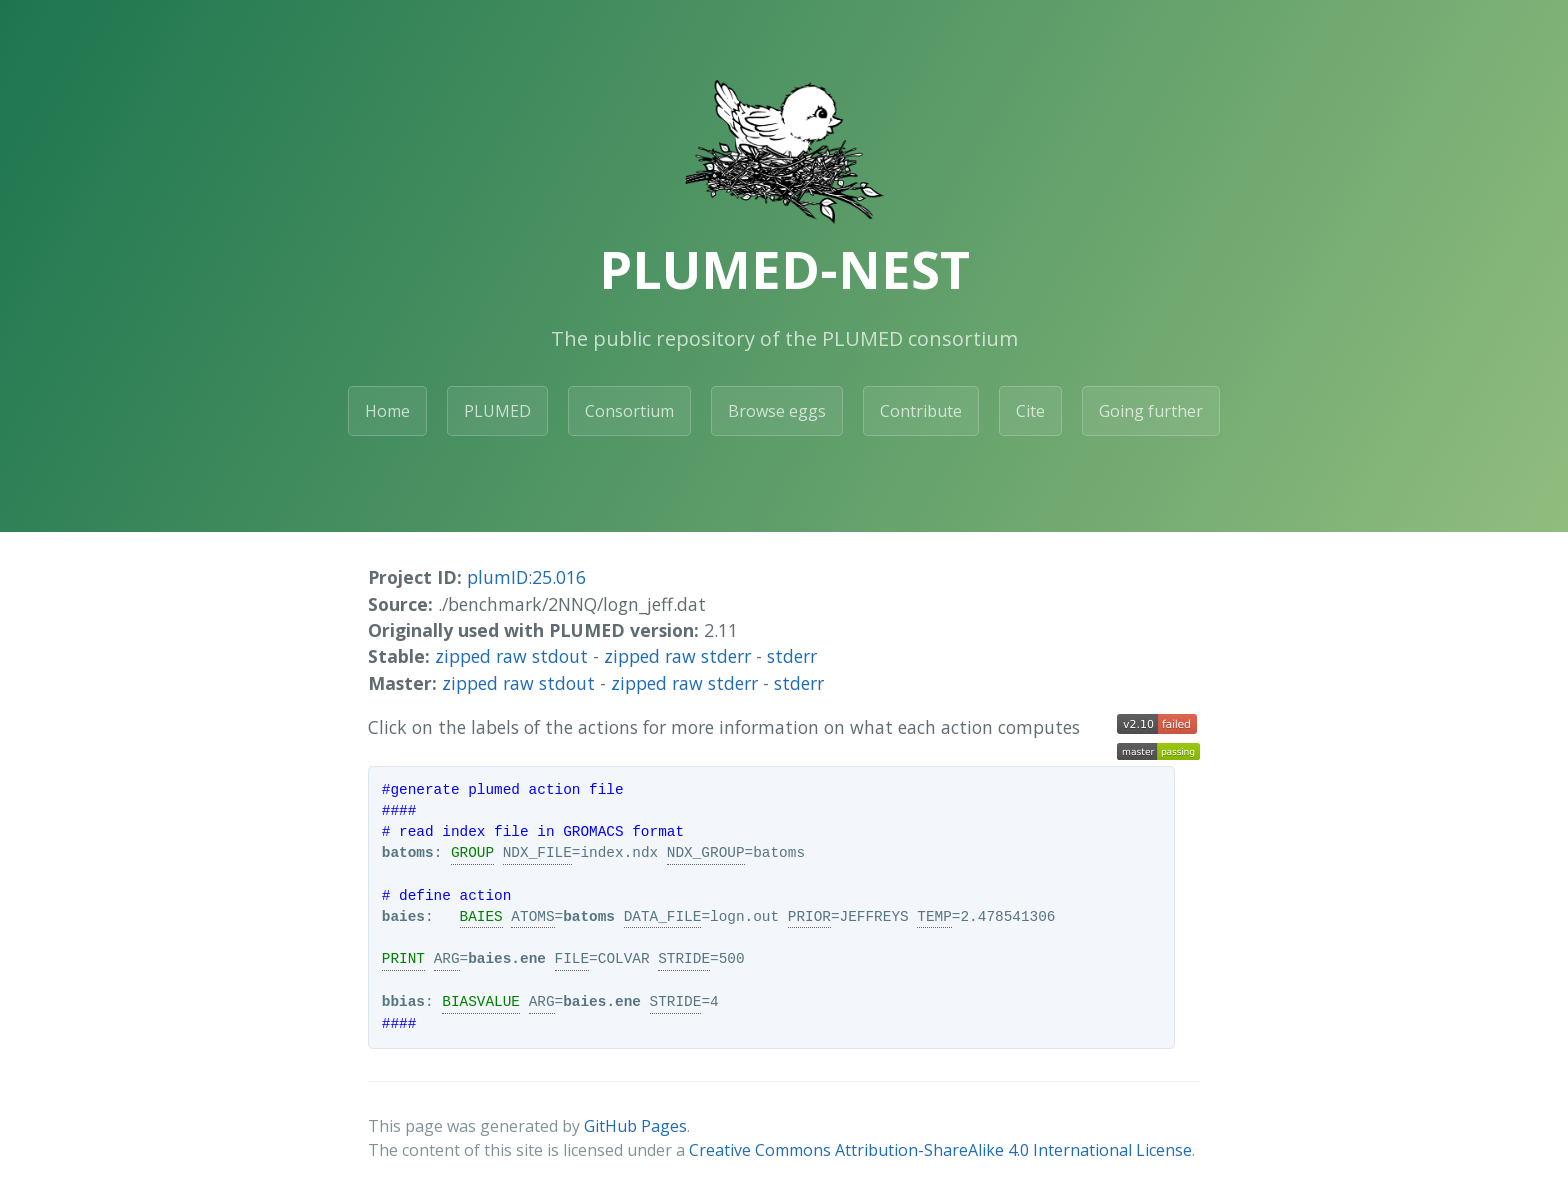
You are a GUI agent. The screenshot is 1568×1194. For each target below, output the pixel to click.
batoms (408, 853)
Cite (1030, 411)
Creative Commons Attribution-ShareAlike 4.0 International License (940, 1150)
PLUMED (497, 411)
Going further (1151, 411)
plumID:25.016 (526, 577)
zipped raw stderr (677, 656)
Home (387, 411)
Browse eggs (777, 411)
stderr (792, 656)
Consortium (629, 411)
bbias (403, 1002)
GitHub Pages (635, 1126)
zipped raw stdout (511, 656)
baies (403, 917)
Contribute (921, 411)
